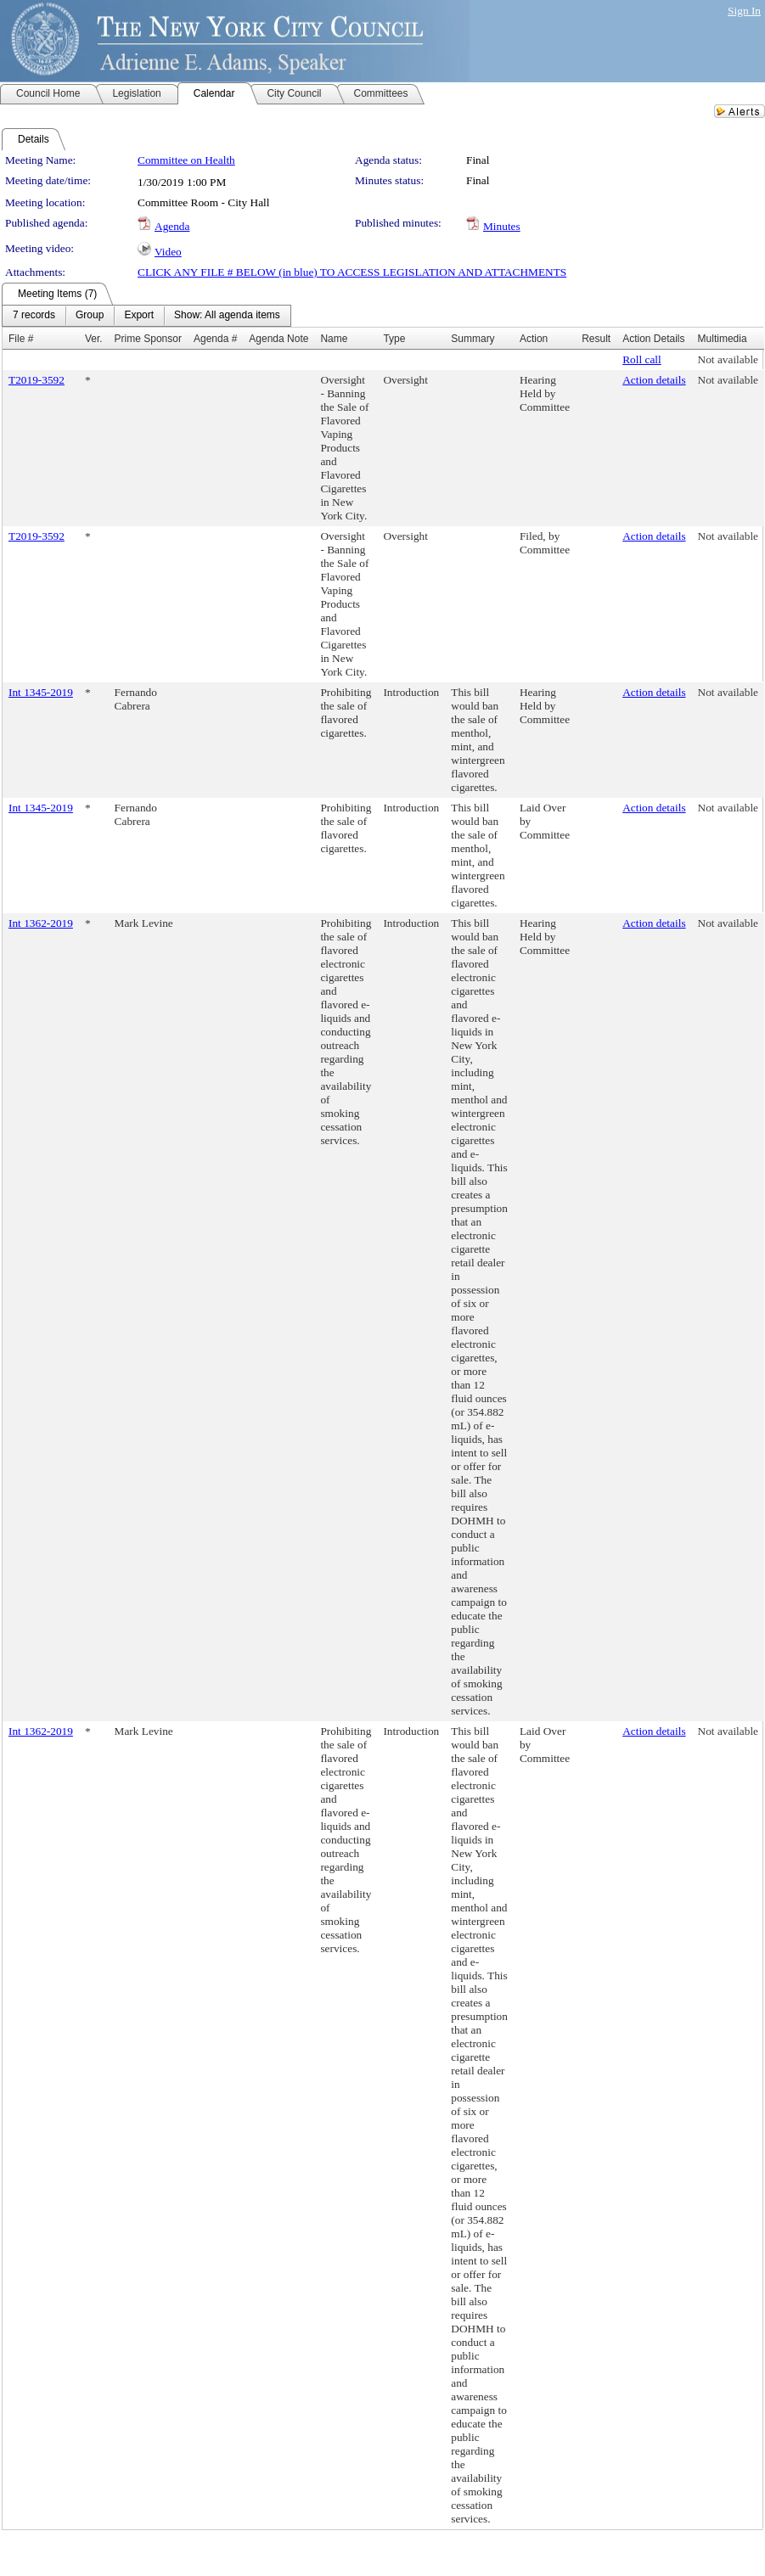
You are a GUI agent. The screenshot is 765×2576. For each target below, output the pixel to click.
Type (394, 339)
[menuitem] (34, 316)
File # (20, 339)
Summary (472, 339)
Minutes (501, 226)
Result (596, 339)
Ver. (94, 339)
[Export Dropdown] (139, 316)
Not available (728, 359)
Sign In (744, 10)
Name (333, 339)
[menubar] (146, 316)
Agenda (172, 226)
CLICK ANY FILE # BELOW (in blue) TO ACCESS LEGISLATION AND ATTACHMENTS (352, 272)
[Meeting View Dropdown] (227, 316)
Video (168, 251)
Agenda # (215, 339)
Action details (653, 379)
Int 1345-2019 (40, 692)
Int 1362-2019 (40, 923)
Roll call (641, 359)
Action (534, 339)
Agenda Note (278, 339)
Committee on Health (186, 160)
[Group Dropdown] (89, 316)
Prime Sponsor (148, 339)
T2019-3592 (36, 379)
